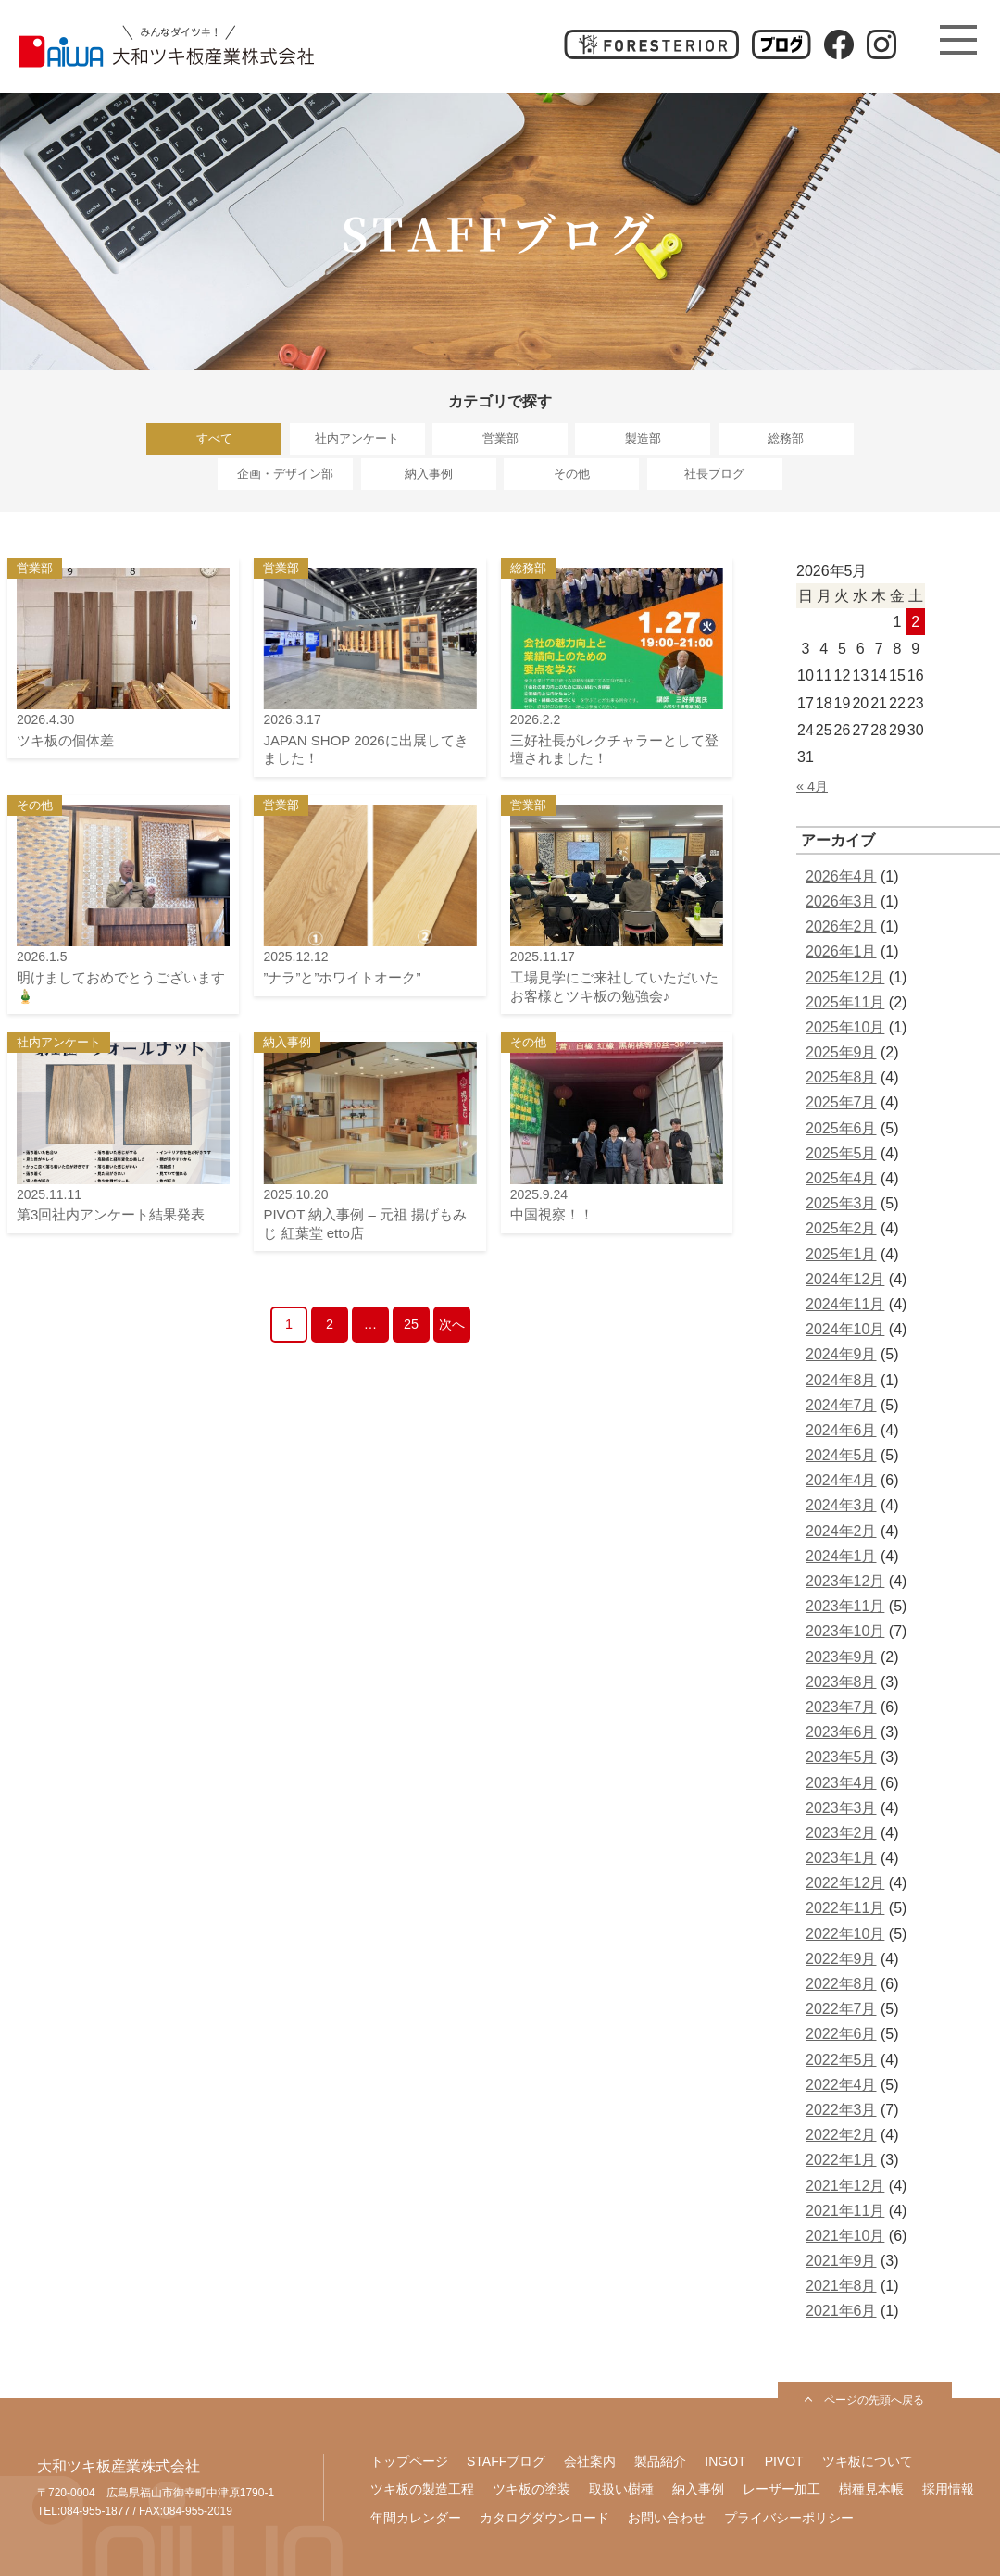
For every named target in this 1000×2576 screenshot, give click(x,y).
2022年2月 (841, 2135)
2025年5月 (841, 1153)
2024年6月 (841, 1430)
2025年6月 (841, 1128)
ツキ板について (867, 2461)
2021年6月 (841, 2312)
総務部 (786, 438)
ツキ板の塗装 (531, 2489)
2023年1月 (841, 1858)
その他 (572, 474)
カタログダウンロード (544, 2517)
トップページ (409, 2461)
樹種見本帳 (871, 2489)
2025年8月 (841, 1077)
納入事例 (429, 474)
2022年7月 (841, 2009)
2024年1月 (841, 1556)
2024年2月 (841, 1531)
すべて (214, 438)
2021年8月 (841, 2286)
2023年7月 (841, 1707)
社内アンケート (357, 438)
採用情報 (948, 2489)
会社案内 (590, 2461)
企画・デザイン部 (285, 474)
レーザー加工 (781, 2489)
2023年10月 (845, 1631)
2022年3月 (841, 2110)
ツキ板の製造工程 (422, 2489)
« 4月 (812, 786)
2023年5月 (841, 1757)
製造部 (643, 438)
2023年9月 (841, 1657)
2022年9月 (841, 1959)
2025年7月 (841, 1103)
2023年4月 (841, 1783)
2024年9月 (841, 1354)
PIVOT (784, 2461)
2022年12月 (845, 1883)
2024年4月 (841, 1480)
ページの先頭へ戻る (874, 2400)
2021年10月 (845, 2236)
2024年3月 (841, 1506)
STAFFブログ (506, 2461)
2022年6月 (841, 2034)
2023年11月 (845, 1606)
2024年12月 (845, 1279)
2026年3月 (841, 901)
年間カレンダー (415, 2517)
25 (411, 1324)
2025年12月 (845, 977)
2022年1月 (841, 2160)
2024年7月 (841, 1405)
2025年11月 (845, 1002)
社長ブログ (714, 474)
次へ (452, 1324)
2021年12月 (845, 2186)
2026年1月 (841, 951)
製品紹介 (660, 2461)
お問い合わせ (667, 2517)
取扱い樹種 (621, 2489)
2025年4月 (841, 1178)
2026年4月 (841, 876)
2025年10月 (845, 1027)
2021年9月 (841, 2261)
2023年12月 (845, 1581)
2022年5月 (841, 2060)
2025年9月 (841, 1052)
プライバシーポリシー (789, 2517)
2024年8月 (841, 1380)
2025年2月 (841, 1228)
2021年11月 (845, 2211)
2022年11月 (845, 1909)
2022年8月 (841, 1984)
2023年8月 (841, 1682)
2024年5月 (841, 1455)
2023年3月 (841, 1808)
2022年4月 (841, 2085)
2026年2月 (841, 926)
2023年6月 (841, 1732)
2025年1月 (841, 1254)
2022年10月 (845, 1934)
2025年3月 (841, 1203)
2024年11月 (845, 1304)
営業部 (500, 438)
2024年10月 (845, 1329)
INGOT (725, 2461)
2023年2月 (841, 1833)
